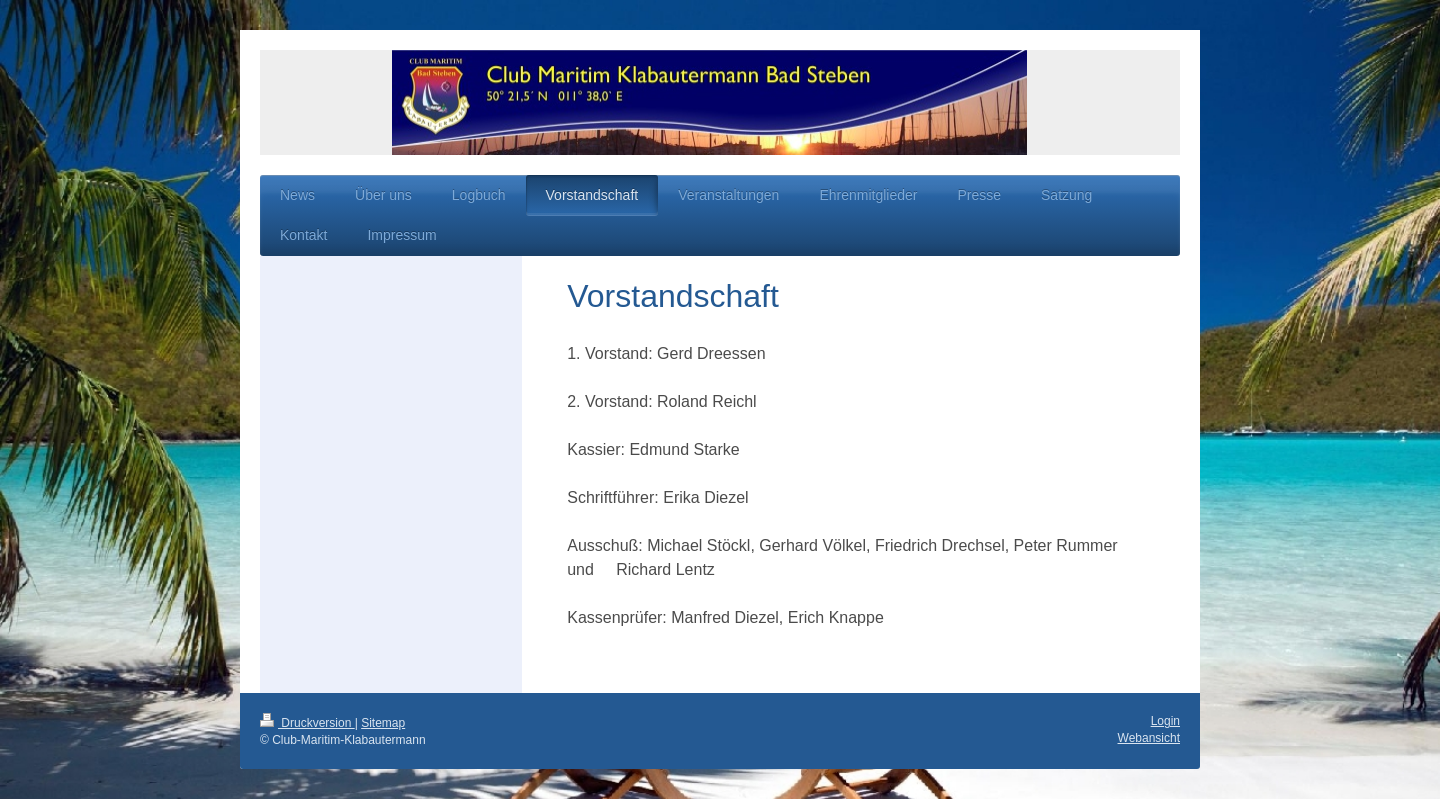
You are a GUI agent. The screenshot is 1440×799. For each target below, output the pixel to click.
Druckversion (307, 723)
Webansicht (1149, 738)
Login (1165, 721)
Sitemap (383, 723)
